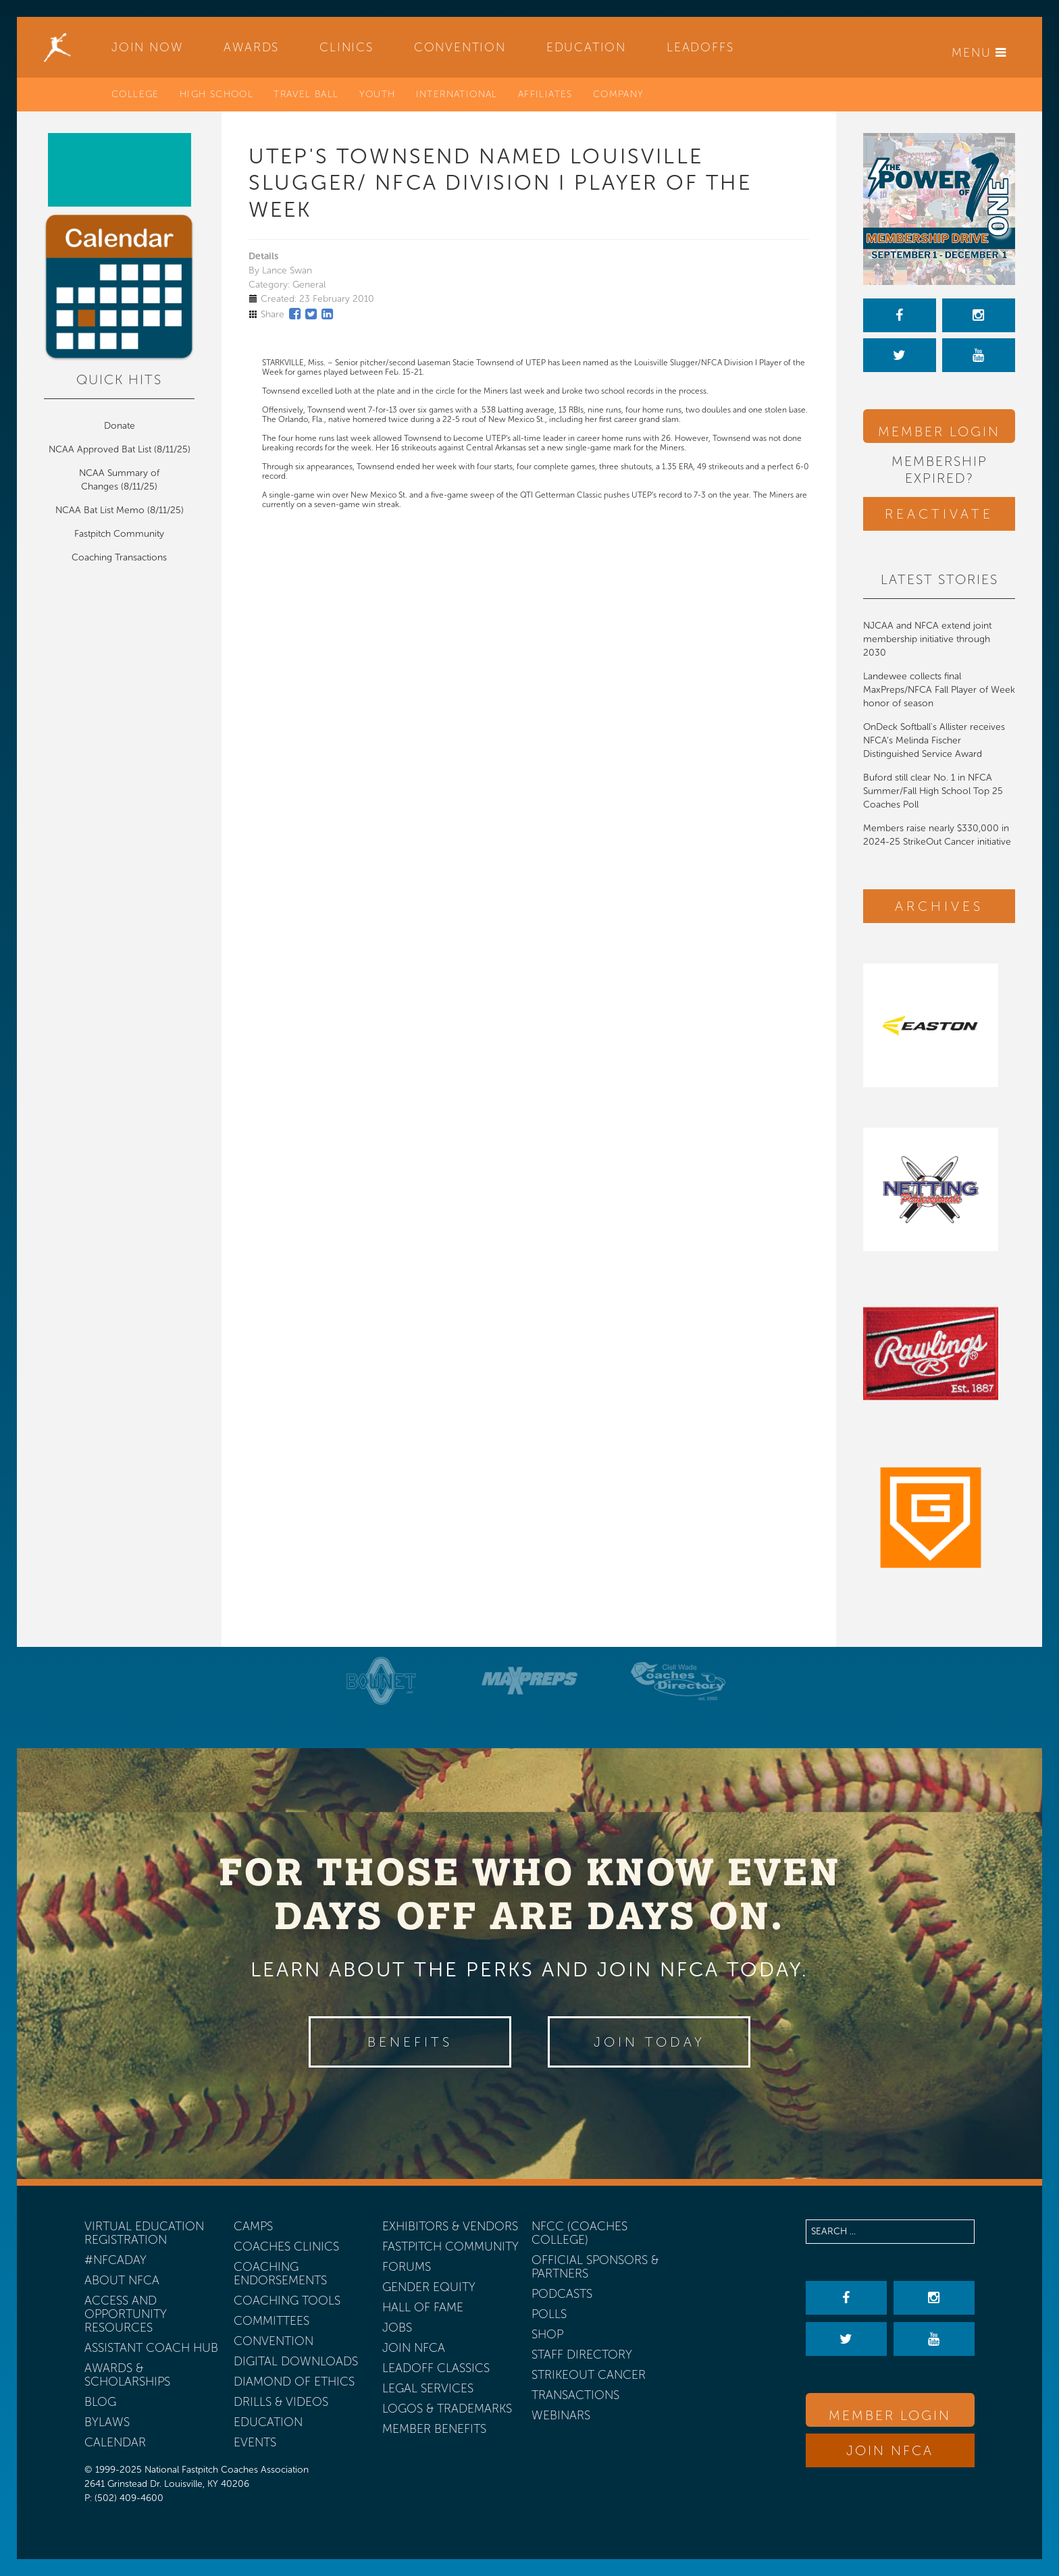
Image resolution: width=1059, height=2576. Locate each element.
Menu (979, 52)
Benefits (410, 2042)
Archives (939, 906)
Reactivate (939, 514)
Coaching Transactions (119, 557)
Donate (119, 425)
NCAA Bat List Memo (101, 510)
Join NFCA (889, 2450)
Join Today (649, 2042)
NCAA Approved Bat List (100, 449)
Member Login (939, 431)
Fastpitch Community (119, 534)
